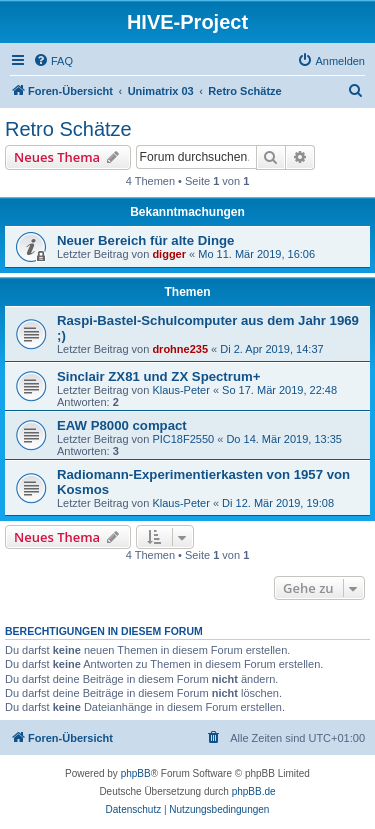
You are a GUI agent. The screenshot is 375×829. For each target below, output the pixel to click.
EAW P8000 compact (122, 425)
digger (169, 254)
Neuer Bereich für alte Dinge (145, 240)
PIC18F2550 (183, 439)
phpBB (136, 773)
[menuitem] (53, 61)
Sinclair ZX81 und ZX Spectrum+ (158, 376)
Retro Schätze (68, 129)
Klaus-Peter (180, 390)
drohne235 (180, 349)
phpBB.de (254, 791)
